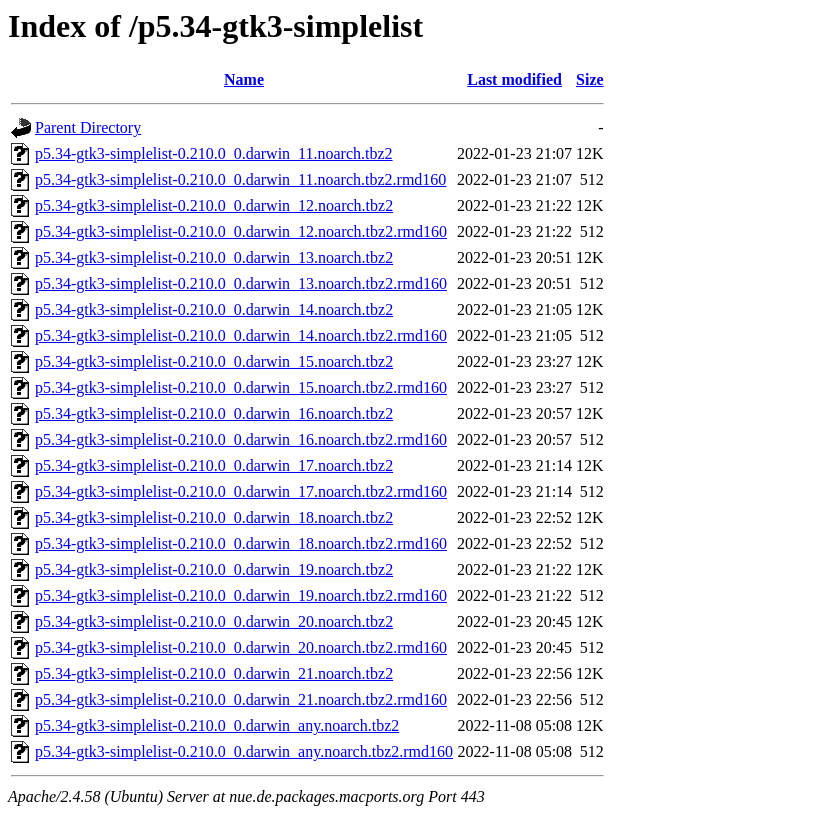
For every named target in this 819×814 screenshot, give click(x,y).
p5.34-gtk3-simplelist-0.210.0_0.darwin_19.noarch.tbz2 (214, 569)
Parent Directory (88, 127)
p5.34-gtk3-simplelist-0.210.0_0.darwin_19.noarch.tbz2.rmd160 (241, 595)
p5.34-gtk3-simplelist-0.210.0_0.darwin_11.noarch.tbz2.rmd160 (240, 179)
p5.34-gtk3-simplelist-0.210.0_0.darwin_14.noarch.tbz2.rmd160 (241, 335)
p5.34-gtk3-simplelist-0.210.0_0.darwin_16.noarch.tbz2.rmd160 (241, 439)
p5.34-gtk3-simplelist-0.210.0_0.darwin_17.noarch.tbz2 (214, 465)
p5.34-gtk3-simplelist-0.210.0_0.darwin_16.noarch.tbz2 (214, 413)
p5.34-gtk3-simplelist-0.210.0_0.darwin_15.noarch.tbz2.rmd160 (241, 387)
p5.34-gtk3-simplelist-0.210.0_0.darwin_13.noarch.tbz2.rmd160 (241, 283)
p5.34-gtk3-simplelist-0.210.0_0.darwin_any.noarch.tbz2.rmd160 (244, 751)
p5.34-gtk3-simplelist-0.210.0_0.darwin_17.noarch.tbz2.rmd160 (241, 491)
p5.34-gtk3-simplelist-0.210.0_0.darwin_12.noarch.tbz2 (214, 205)
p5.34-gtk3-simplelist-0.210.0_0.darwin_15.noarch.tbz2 (214, 361)
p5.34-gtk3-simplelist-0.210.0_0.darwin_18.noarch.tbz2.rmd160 (241, 543)
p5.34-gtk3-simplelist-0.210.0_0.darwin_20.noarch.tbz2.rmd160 (241, 647)
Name (244, 79)
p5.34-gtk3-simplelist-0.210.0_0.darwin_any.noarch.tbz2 (217, 725)
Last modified (514, 79)
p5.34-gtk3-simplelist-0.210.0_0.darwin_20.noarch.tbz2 (214, 621)
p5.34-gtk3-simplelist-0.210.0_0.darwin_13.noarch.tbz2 (214, 257)
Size (590, 79)
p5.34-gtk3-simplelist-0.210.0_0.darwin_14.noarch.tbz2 (214, 309)
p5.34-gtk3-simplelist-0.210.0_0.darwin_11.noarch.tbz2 (214, 153)
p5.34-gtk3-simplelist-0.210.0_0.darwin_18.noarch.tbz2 (214, 517)
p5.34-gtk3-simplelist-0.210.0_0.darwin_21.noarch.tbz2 (214, 673)
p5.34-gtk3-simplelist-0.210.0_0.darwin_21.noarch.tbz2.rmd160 (241, 699)
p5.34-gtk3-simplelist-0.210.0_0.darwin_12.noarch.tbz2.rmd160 (241, 231)
